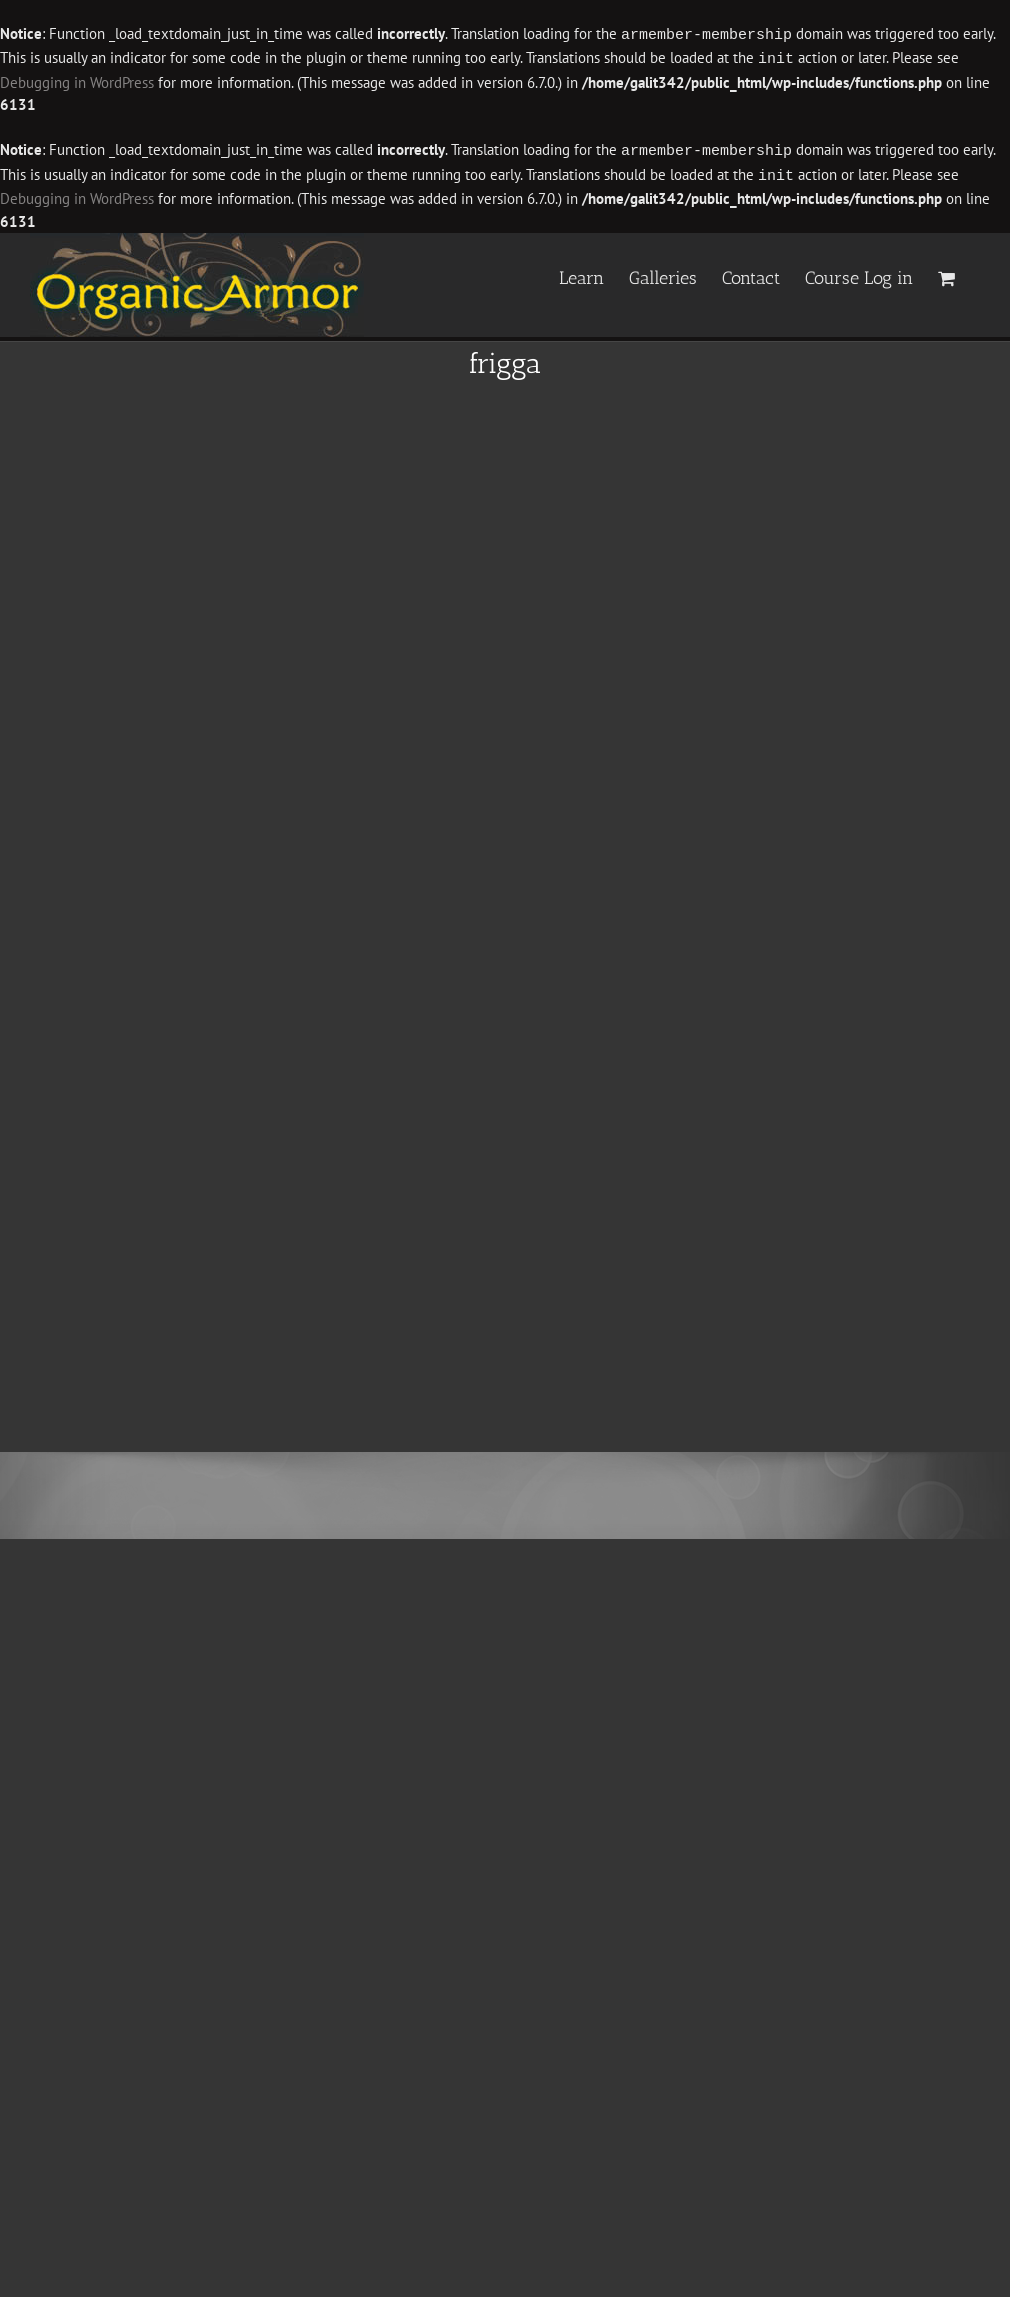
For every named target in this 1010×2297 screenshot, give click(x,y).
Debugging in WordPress (77, 80)
